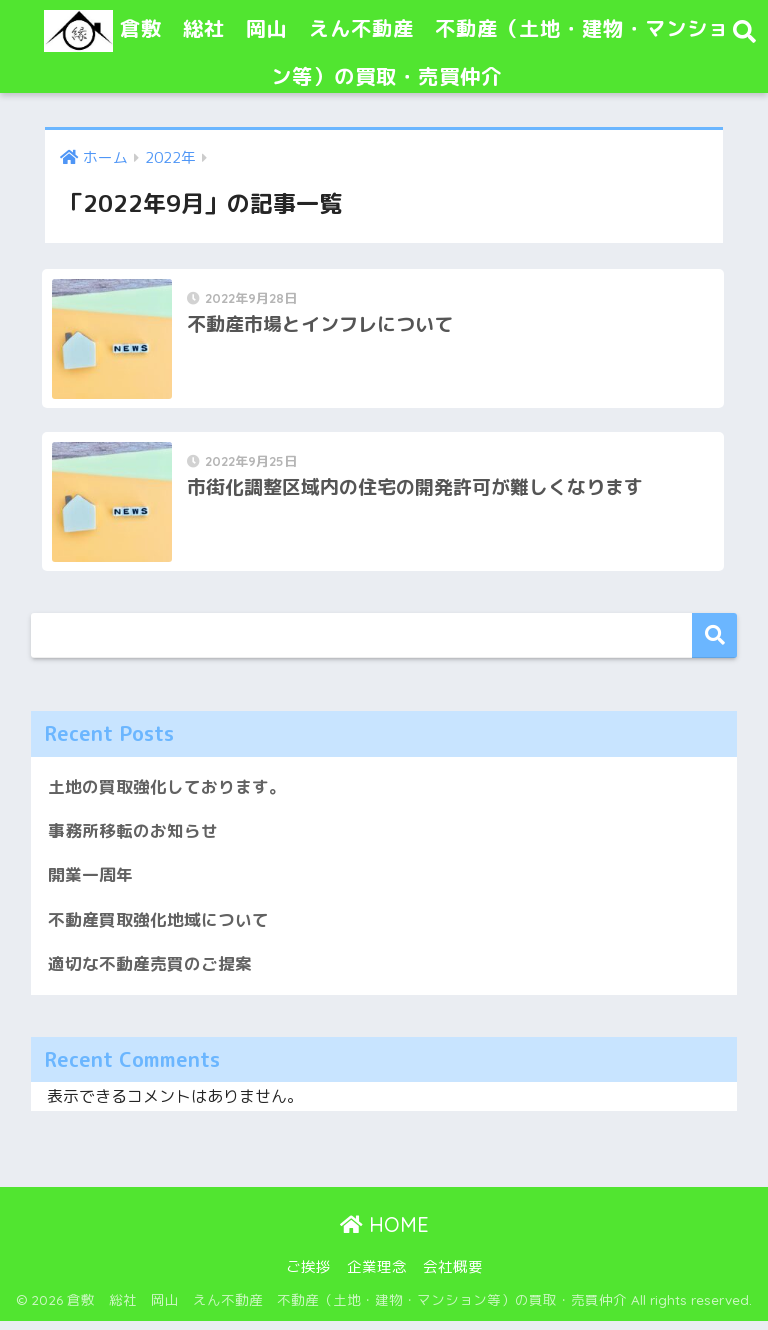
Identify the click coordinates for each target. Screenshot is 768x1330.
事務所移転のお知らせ (133, 838)
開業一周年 (90, 883)
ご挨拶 (308, 1275)
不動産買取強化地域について (158, 927)
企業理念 (377, 1275)
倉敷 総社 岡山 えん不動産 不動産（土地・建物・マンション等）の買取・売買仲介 (387, 46)
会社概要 (453, 1275)
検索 (714, 642)
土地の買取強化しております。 (167, 793)
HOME (384, 1233)
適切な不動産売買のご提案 (150, 972)
